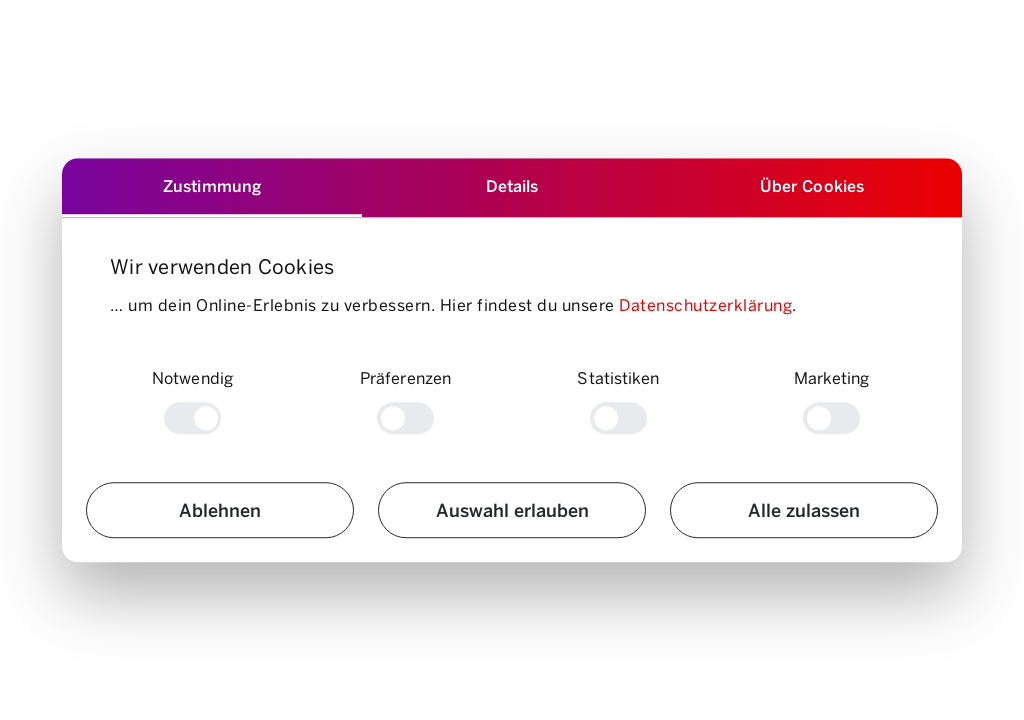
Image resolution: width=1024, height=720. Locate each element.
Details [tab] (512, 185)
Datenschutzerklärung (705, 304)
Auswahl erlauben (512, 509)
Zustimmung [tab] (212, 185)
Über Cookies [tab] (812, 185)
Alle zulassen (804, 509)
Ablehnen (220, 509)
